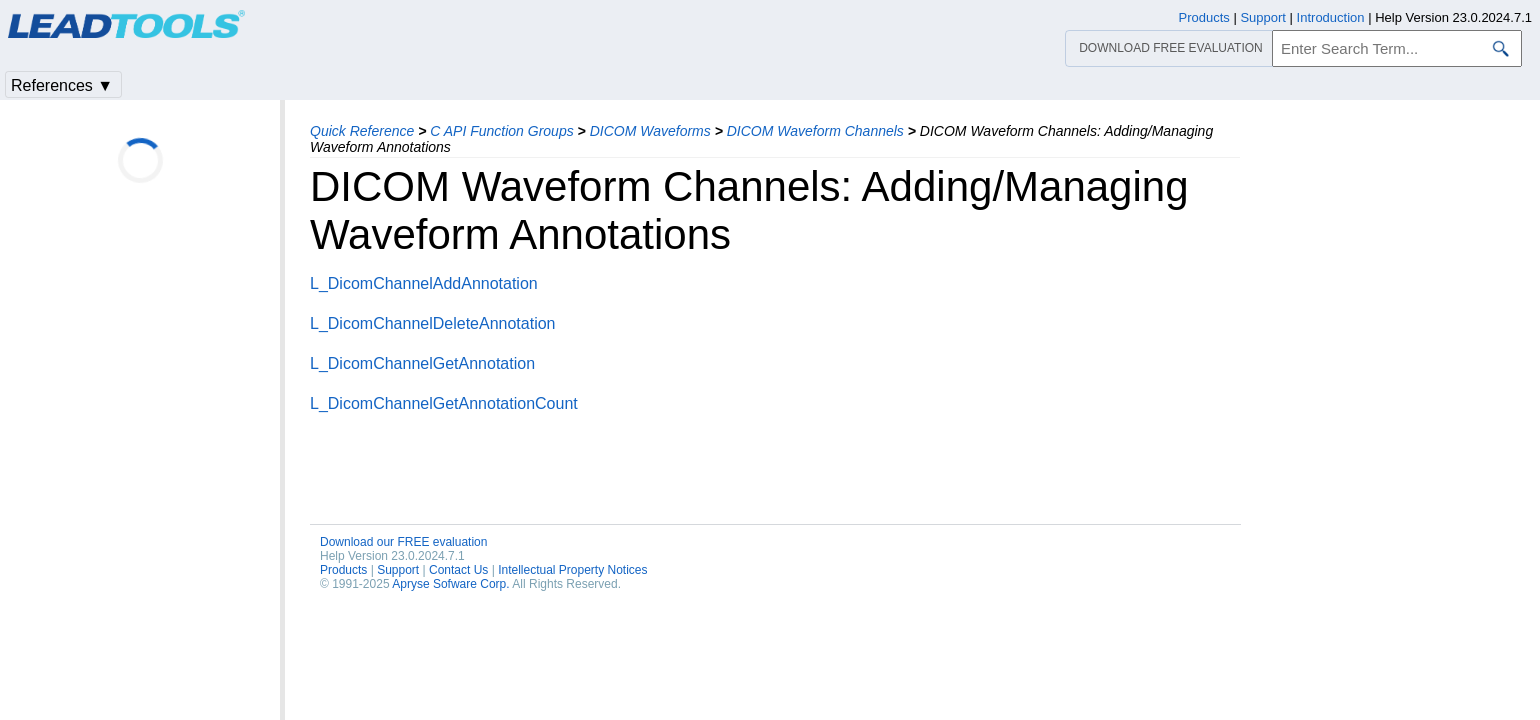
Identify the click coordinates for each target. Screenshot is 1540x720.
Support (398, 570)
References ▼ (62, 85)
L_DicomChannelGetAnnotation (422, 363)
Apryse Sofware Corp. (450, 584)
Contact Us (458, 570)
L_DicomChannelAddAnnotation (424, 283)
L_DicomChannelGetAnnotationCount (444, 403)
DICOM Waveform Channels (815, 131)
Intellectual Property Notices (572, 570)
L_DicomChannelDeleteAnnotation (433, 323)
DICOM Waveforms (650, 131)
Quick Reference (362, 131)
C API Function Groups (501, 131)
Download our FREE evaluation (403, 542)
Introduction (1331, 17)
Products (343, 570)
